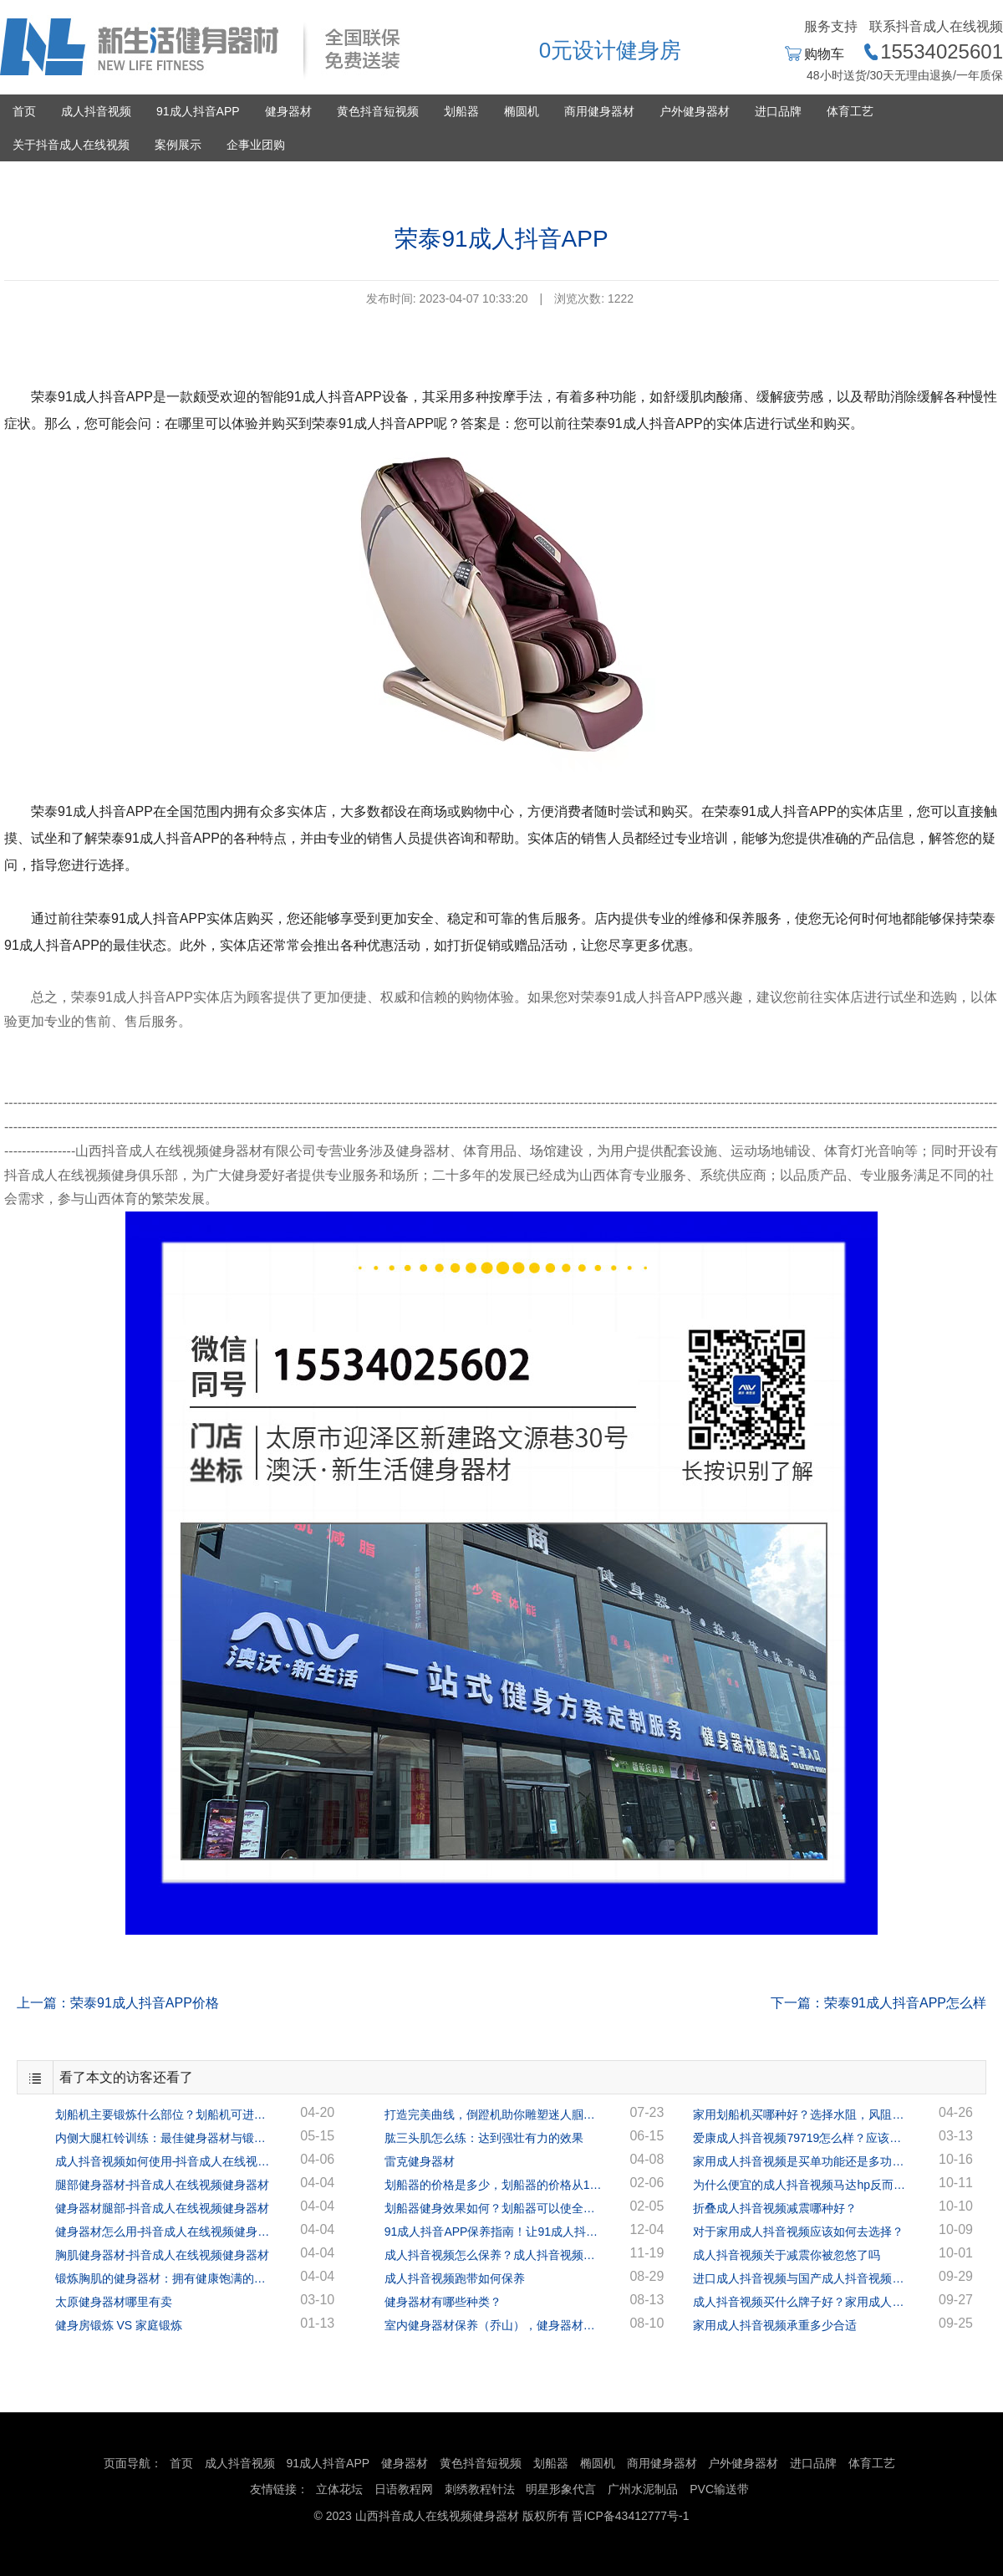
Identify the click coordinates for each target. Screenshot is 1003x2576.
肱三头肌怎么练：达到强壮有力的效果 (483, 2138)
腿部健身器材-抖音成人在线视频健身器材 (162, 2184)
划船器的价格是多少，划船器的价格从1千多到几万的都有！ (493, 2184)
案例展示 (178, 144)
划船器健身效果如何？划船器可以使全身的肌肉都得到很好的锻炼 (493, 2208)
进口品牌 (778, 111)
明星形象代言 (561, 2489)
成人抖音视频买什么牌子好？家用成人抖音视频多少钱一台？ (801, 2301)
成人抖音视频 (96, 111)
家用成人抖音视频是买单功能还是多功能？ (801, 2161)
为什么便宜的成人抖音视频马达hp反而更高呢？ (801, 2184)
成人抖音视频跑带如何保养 (454, 2278)
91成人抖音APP (198, 111)
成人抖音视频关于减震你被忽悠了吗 (786, 2255)
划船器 (461, 111)
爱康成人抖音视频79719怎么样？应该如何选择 (801, 2138)
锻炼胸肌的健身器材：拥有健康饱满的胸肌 (163, 2278)
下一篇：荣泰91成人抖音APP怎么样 (878, 2003)
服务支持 (831, 26)
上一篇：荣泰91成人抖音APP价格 (118, 2003)
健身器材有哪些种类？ (443, 2301)
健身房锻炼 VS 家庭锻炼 (118, 2325)
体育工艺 (850, 111)
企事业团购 (256, 144)
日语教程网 (405, 2489)
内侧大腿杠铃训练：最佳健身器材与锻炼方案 (163, 2138)
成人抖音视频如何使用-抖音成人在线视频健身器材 (163, 2161)
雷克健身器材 (419, 2161)
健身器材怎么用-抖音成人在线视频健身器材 (163, 2231)
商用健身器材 (599, 111)
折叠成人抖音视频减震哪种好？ (775, 2208)
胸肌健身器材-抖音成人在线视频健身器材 (162, 2255)
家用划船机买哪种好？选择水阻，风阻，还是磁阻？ (801, 2114)
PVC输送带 (719, 2489)
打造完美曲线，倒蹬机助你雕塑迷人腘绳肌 (493, 2114)
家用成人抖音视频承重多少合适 (775, 2325)
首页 (24, 111)
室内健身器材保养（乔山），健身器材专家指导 (493, 2325)
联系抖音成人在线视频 (936, 26)
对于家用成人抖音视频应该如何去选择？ (798, 2231)
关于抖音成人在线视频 (71, 144)
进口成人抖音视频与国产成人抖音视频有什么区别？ (801, 2278)
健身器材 (288, 111)
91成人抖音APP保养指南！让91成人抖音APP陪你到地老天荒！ (493, 2231)
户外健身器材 (694, 111)
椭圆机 (521, 111)
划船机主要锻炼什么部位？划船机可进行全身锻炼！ (163, 2114)
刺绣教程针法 (480, 2489)
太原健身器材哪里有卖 (113, 2301)
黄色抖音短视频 (378, 111)
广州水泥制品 (643, 2489)
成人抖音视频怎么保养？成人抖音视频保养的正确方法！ (493, 2255)
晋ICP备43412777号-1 (630, 2515)
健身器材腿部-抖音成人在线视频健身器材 (162, 2208)
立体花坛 (339, 2489)
